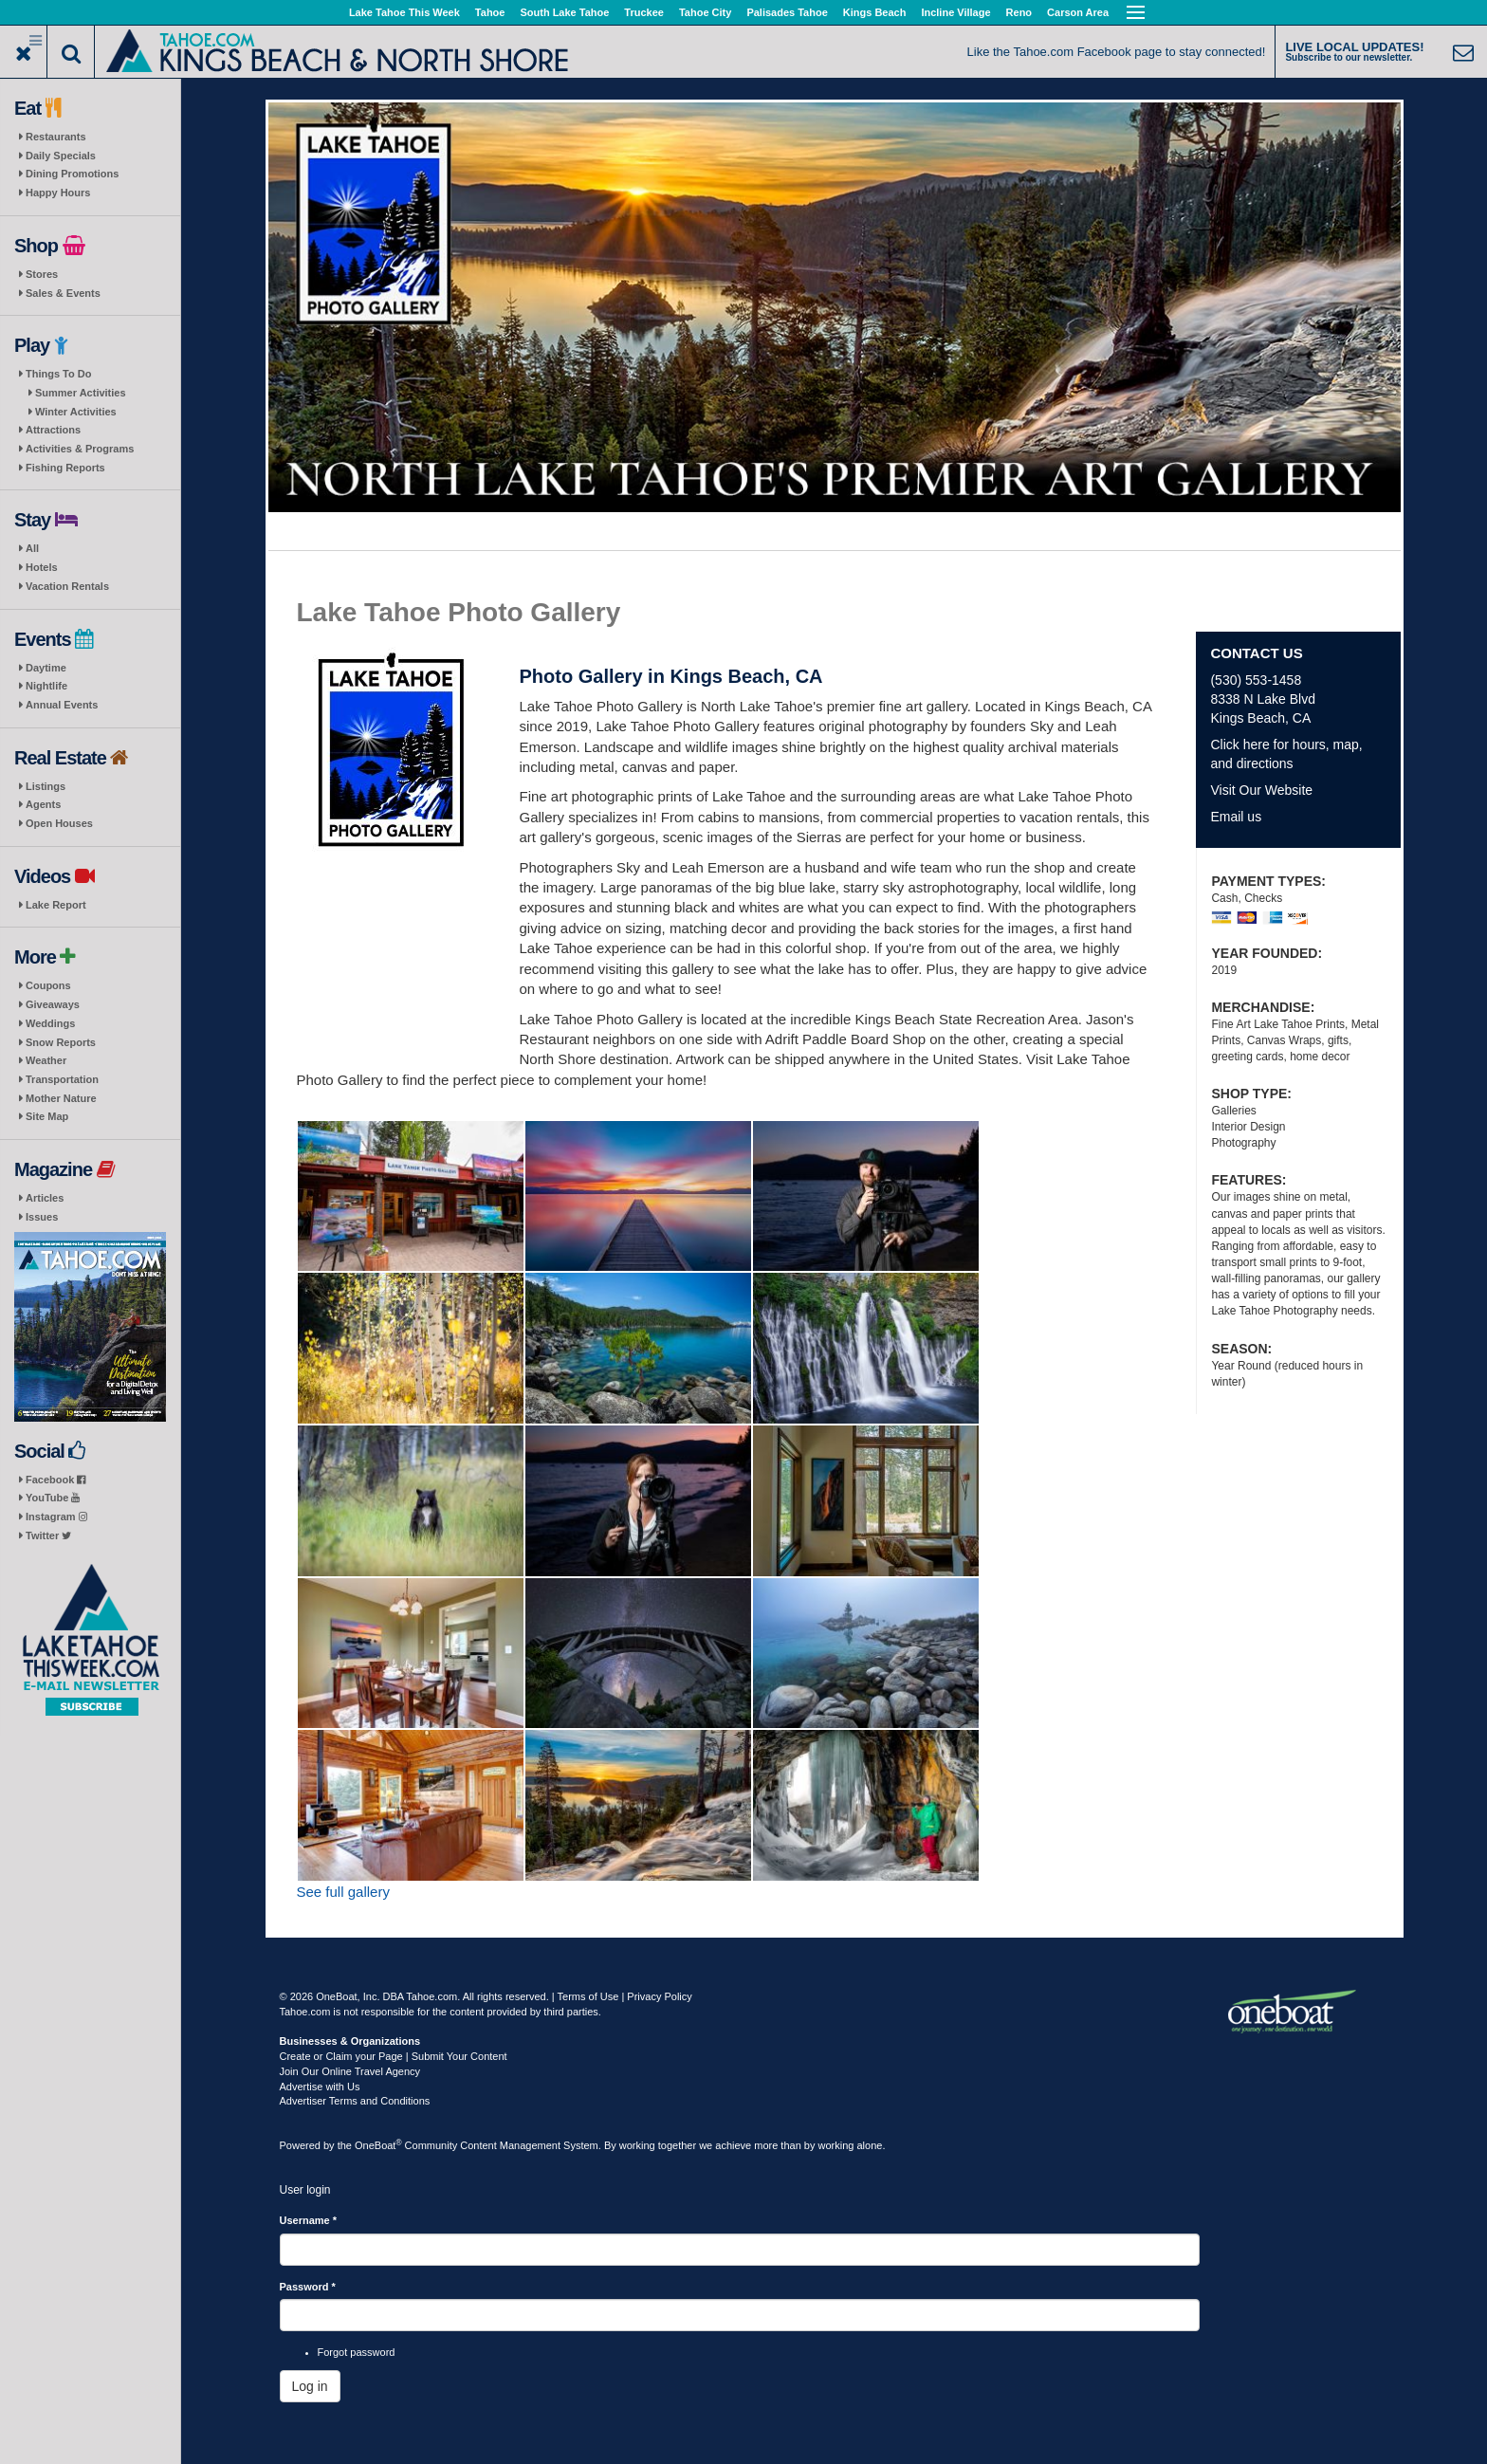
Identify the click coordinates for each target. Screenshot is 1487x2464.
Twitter (48, 1535)
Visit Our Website (1261, 790)
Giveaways (53, 1004)
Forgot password (356, 2352)
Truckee (644, 12)
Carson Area (1078, 12)
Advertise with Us (320, 2086)
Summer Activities (80, 392)
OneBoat (378, 2145)
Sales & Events (63, 293)
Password (308, 2286)
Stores (42, 274)
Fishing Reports (65, 467)
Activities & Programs (80, 448)
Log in (310, 2386)
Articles (45, 1198)
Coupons (48, 985)
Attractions (53, 429)
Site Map (47, 1116)
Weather (46, 1060)
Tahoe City (705, 12)
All (32, 548)
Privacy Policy (659, 1996)
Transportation (62, 1079)
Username (309, 2220)
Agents (43, 804)
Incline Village (955, 12)
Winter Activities (76, 411)
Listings (45, 786)
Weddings (50, 1023)
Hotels (42, 567)
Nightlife (46, 685)
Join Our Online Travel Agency (350, 2071)
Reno (1019, 12)
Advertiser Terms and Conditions (355, 2100)
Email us (1235, 816)
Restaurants (56, 136)
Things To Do (58, 373)
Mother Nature (61, 1098)
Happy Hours (58, 192)
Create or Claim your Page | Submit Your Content (393, 2056)
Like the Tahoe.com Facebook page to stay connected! (1116, 52)
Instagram (56, 1516)
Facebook (55, 1479)
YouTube (53, 1497)
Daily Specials (61, 155)
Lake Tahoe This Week (404, 12)
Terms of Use (588, 1996)
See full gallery (343, 1892)
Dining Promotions (72, 173)
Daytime (46, 667)
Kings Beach (875, 12)
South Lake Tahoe (564, 12)
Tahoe (490, 12)
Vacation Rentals (67, 586)
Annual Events (62, 704)
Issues (42, 1217)
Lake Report (56, 904)
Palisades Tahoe (786, 12)
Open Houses (59, 823)
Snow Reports (61, 1042)
